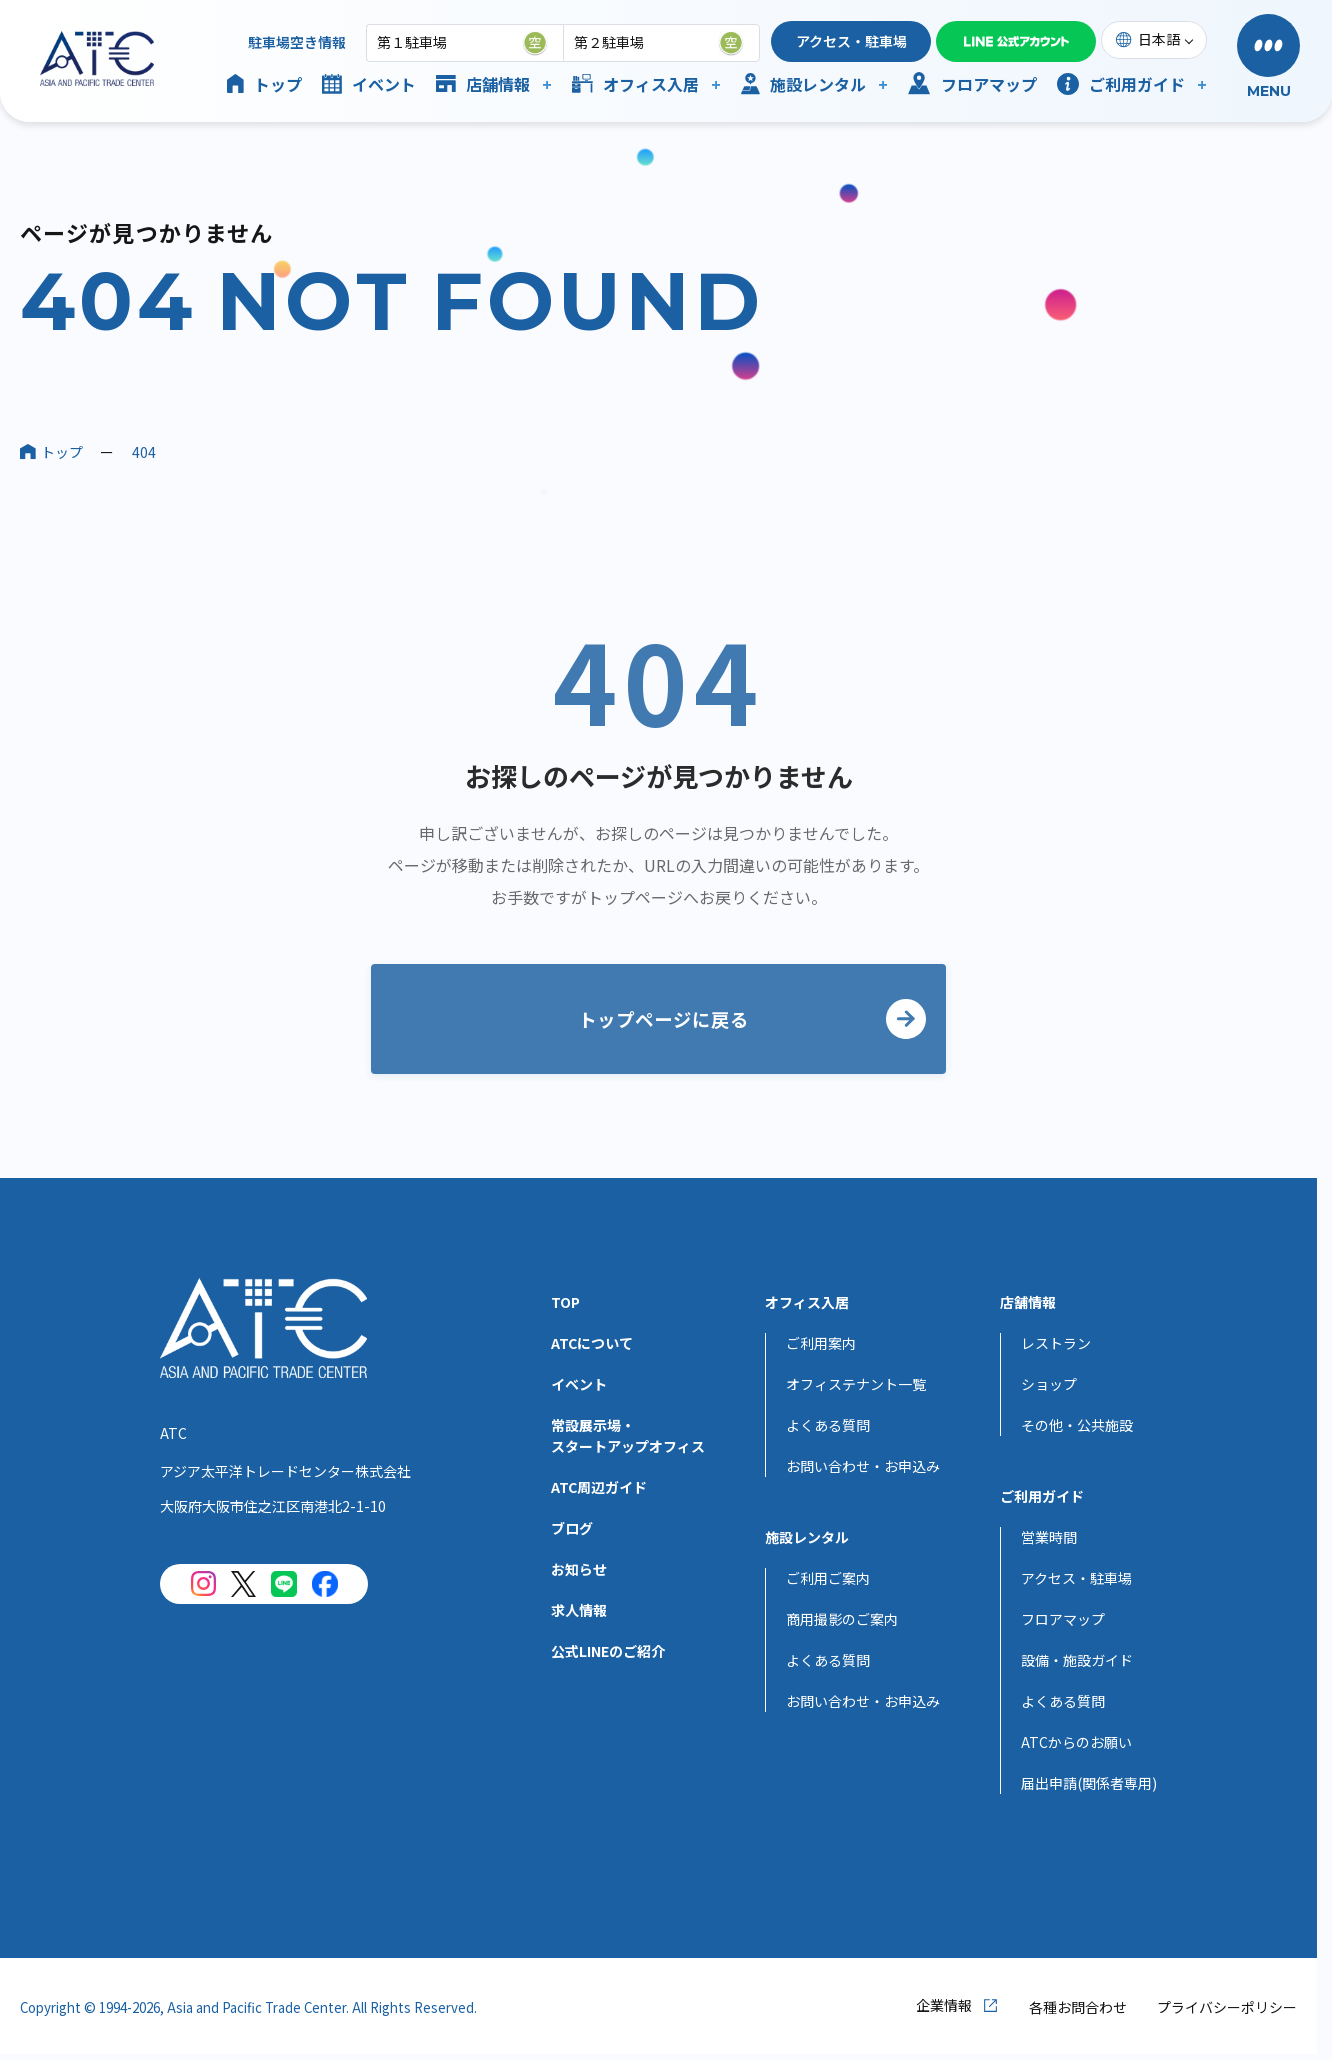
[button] (1268, 58)
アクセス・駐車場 (851, 41)
